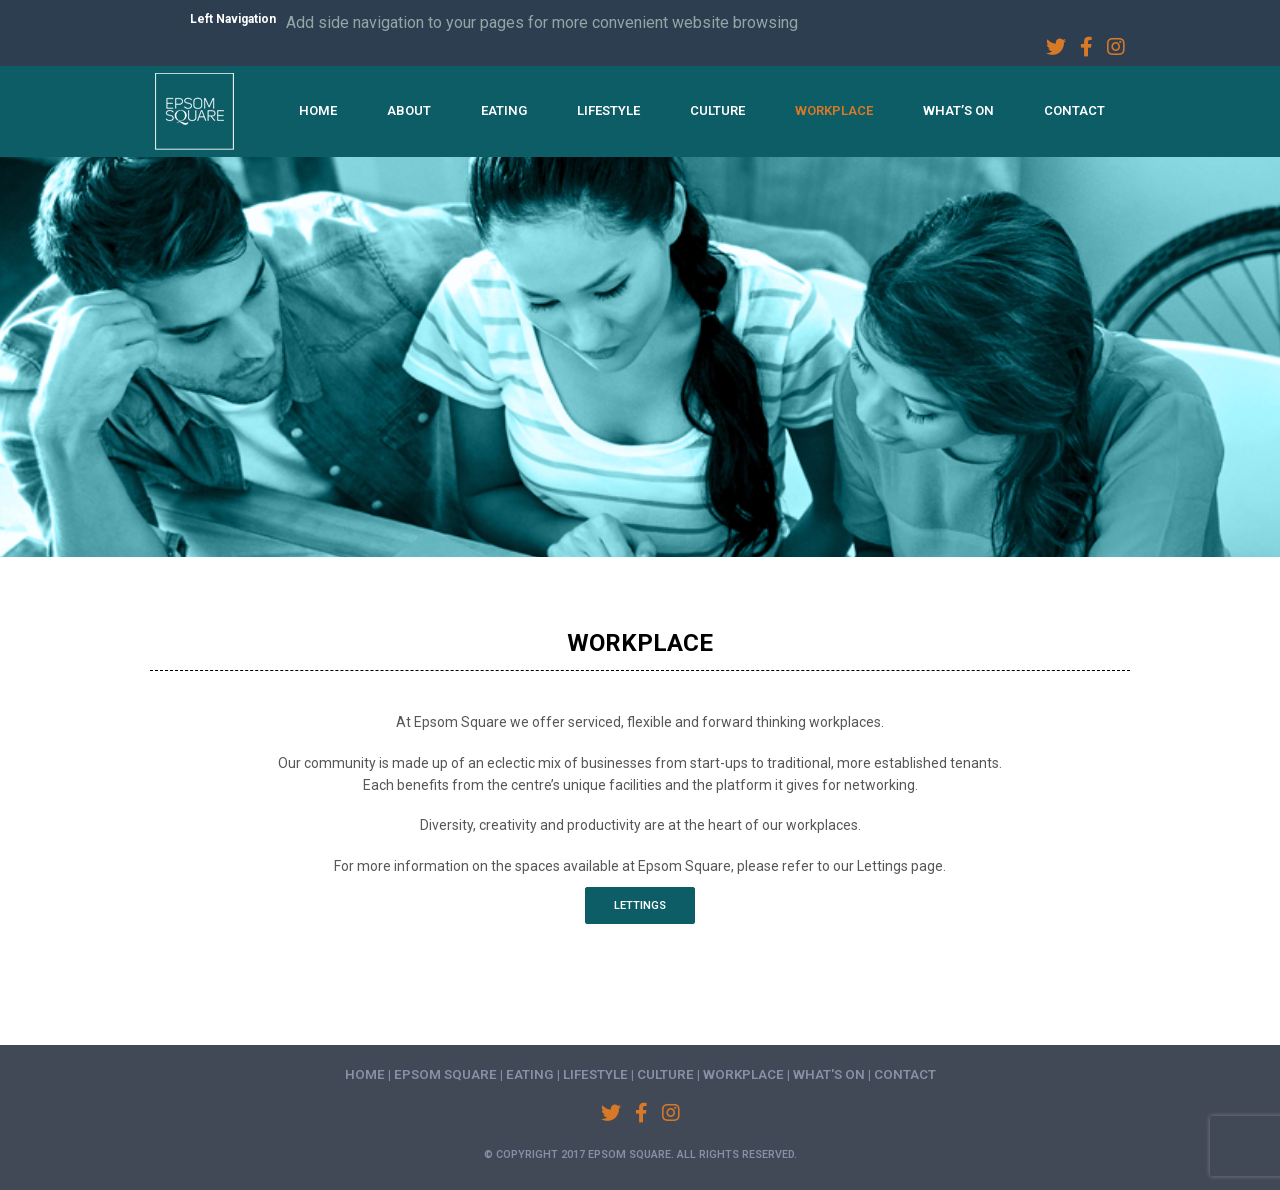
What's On (829, 1074)
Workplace (834, 110)
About (409, 110)
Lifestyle (608, 110)
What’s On (958, 110)
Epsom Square (445, 1074)
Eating (504, 110)
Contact (1074, 110)
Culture (717, 110)
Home (318, 110)
